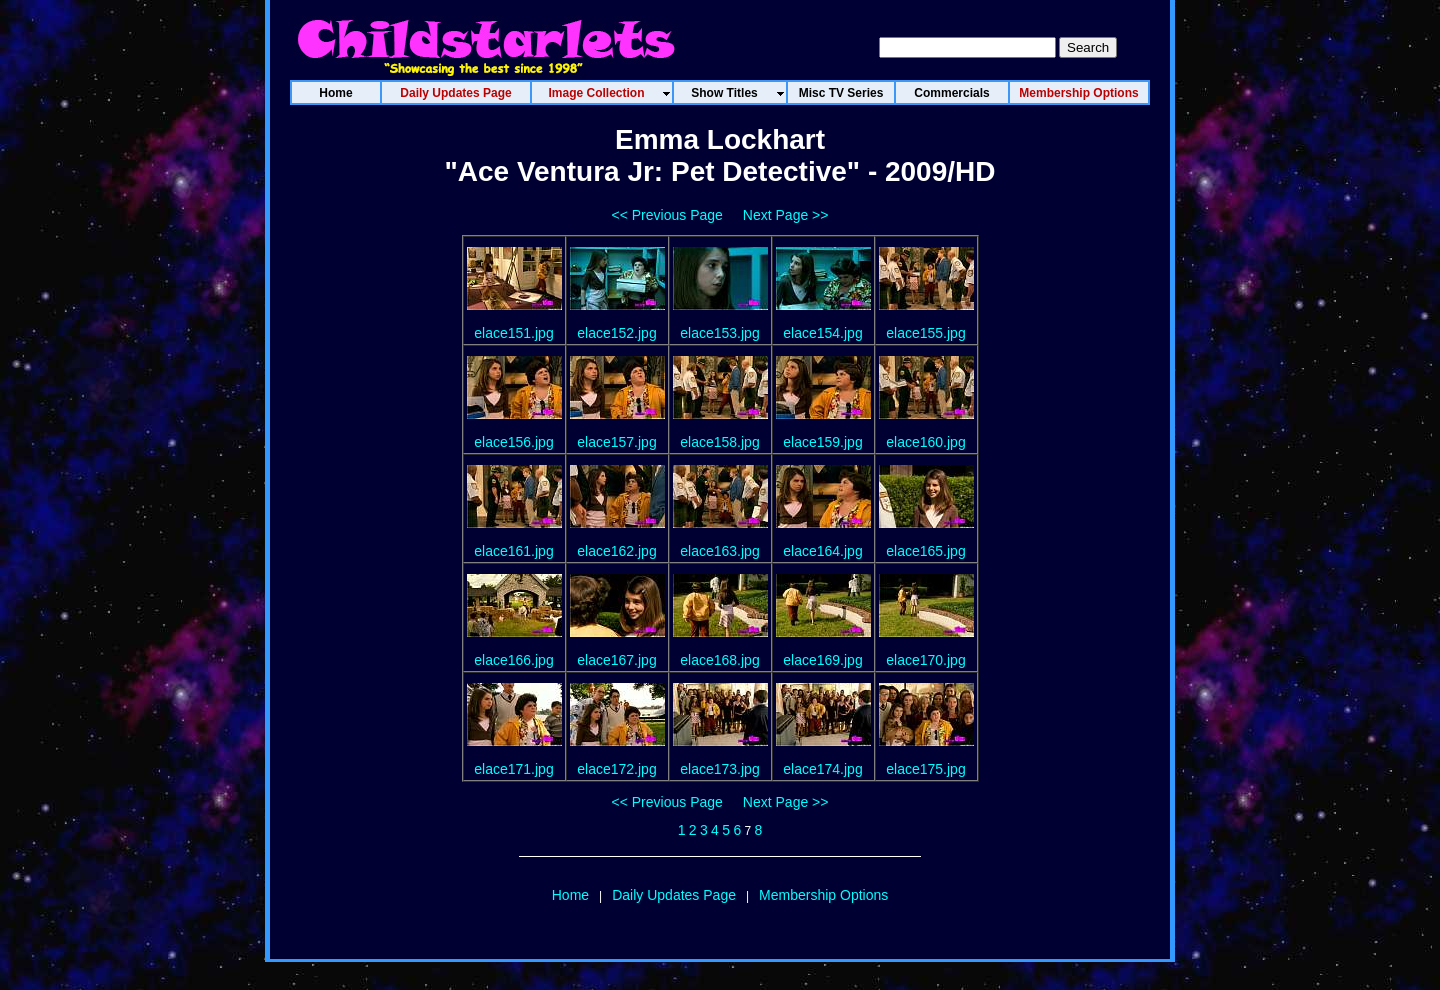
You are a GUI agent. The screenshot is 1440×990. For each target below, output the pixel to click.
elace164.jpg (822, 551)
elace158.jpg (719, 442)
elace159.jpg (822, 442)
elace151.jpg (513, 333)
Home (570, 895)
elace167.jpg (616, 660)
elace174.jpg (822, 769)
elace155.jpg (925, 333)
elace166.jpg (513, 660)
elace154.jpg (822, 333)
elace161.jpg (513, 551)
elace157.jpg (616, 442)
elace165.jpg (925, 551)
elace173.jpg (719, 769)
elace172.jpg (616, 769)
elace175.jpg (925, 769)
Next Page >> (786, 215)
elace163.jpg (719, 551)
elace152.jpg (616, 333)
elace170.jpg (925, 660)
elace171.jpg (513, 769)
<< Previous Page (667, 215)
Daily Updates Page (674, 895)
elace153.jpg (719, 333)
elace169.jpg (822, 660)
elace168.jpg (719, 660)
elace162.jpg (616, 551)
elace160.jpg (925, 442)
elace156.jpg (513, 442)
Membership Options (823, 895)
